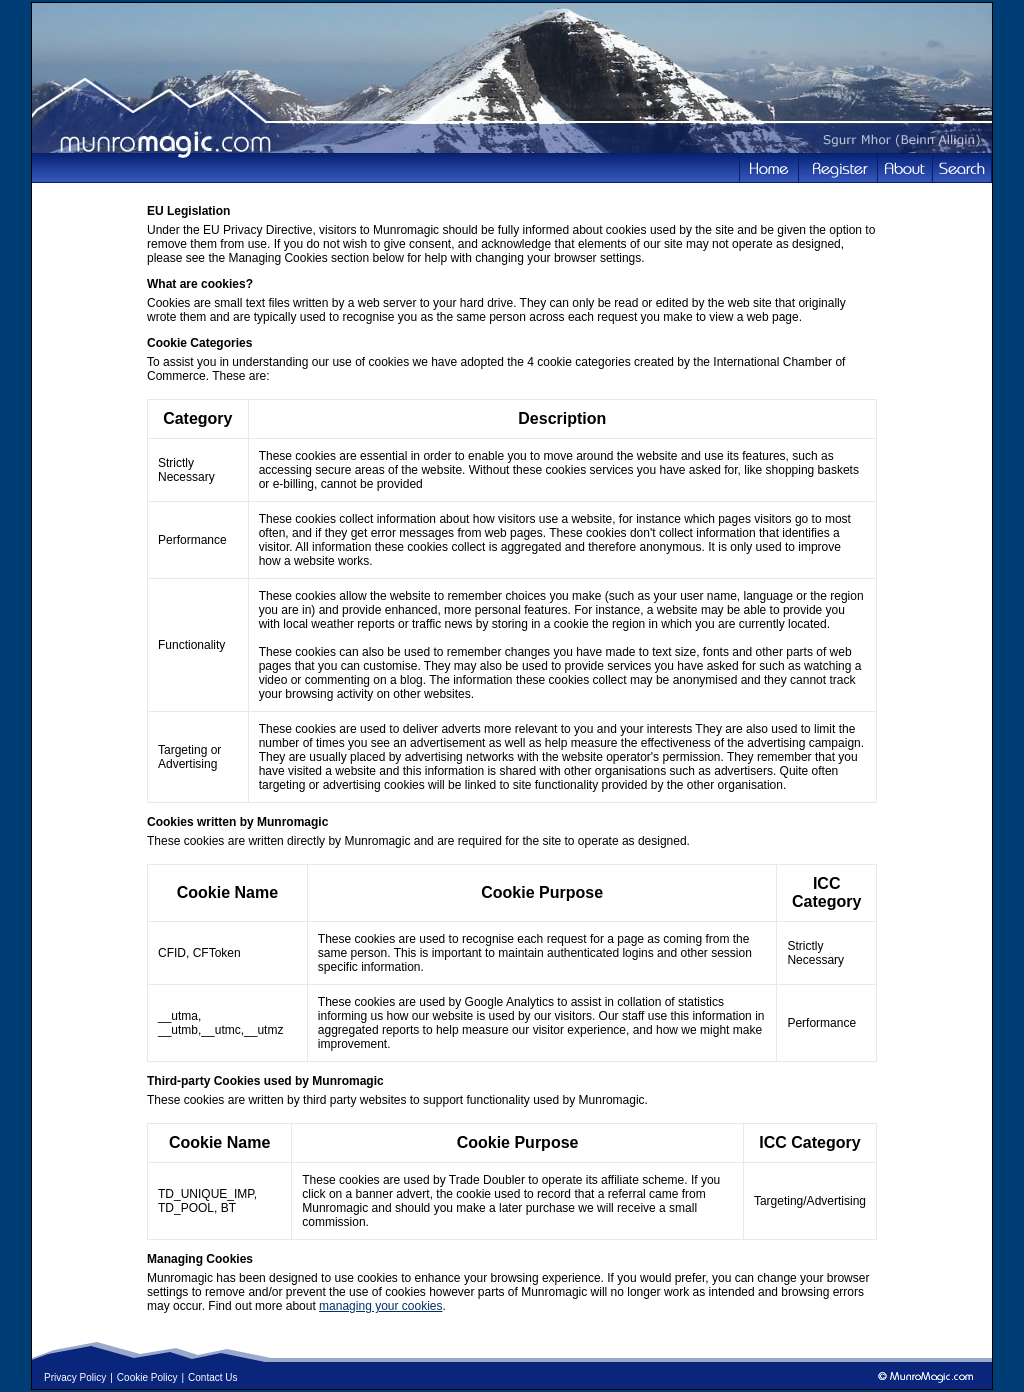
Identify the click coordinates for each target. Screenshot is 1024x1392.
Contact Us (212, 1377)
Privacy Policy (75, 1377)
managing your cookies (380, 1306)
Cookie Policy (147, 1377)
